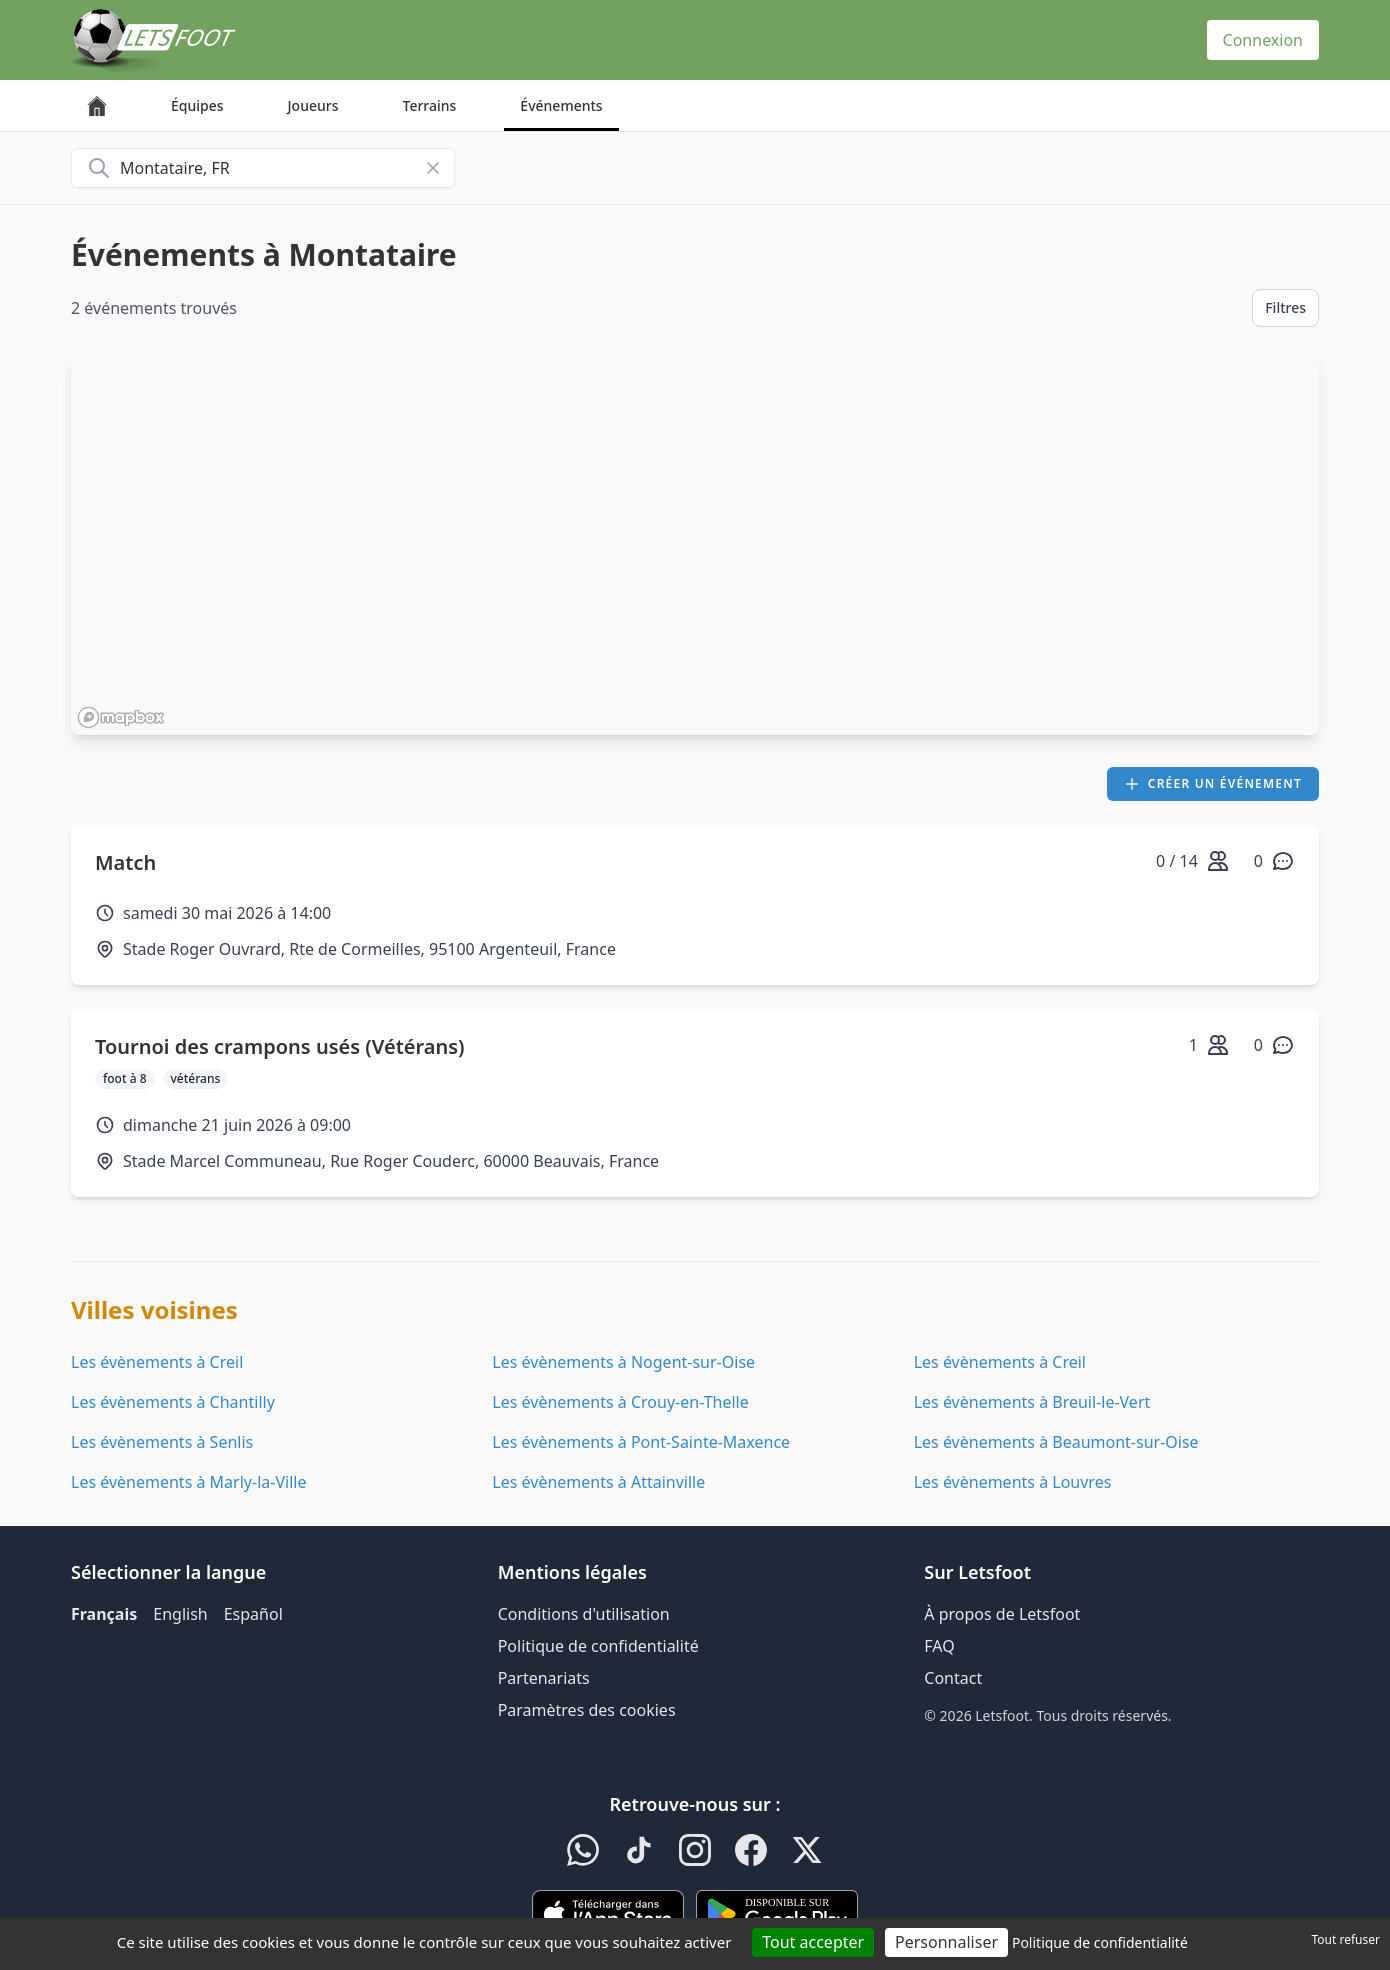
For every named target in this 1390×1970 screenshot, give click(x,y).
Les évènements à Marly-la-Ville (188, 1482)
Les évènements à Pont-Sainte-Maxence (641, 1442)
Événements (561, 105)
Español (253, 1614)
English (180, 1614)
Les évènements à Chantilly (173, 1402)
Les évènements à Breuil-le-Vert (1032, 1402)
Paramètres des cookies (587, 1710)
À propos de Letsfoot (1002, 1614)
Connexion (1263, 40)
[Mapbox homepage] (121, 717)
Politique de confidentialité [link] (1100, 1942)
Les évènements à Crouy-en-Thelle (620, 1402)
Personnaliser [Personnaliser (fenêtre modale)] (946, 1942)
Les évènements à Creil (157, 1362)
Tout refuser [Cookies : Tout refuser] (1346, 1939)
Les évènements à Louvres (1013, 1482)
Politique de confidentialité (598, 1646)
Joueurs (313, 105)
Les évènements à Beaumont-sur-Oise (1056, 1442)
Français (104, 1614)
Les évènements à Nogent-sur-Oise (623, 1362)
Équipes (197, 105)
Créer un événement (1213, 783)
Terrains (430, 105)
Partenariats (544, 1678)
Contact (953, 1678)
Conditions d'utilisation (584, 1614)
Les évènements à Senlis (162, 1442)
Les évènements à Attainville (598, 1482)
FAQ (939, 1646)
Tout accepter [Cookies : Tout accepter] (813, 1942)
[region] (695, 543)
